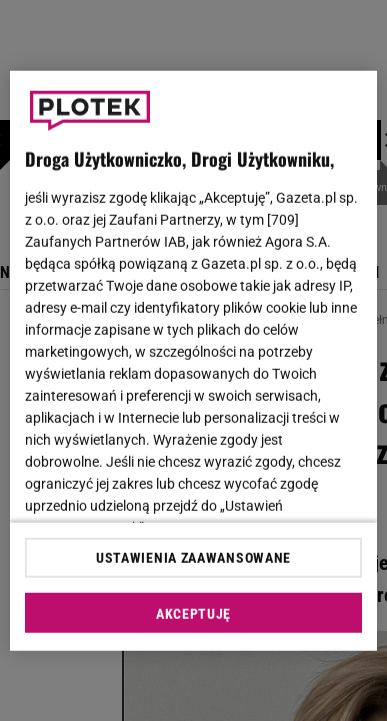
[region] (194, 360)
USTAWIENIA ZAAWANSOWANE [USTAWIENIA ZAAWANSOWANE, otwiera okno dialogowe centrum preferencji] (193, 558)
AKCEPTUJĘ (193, 614)
